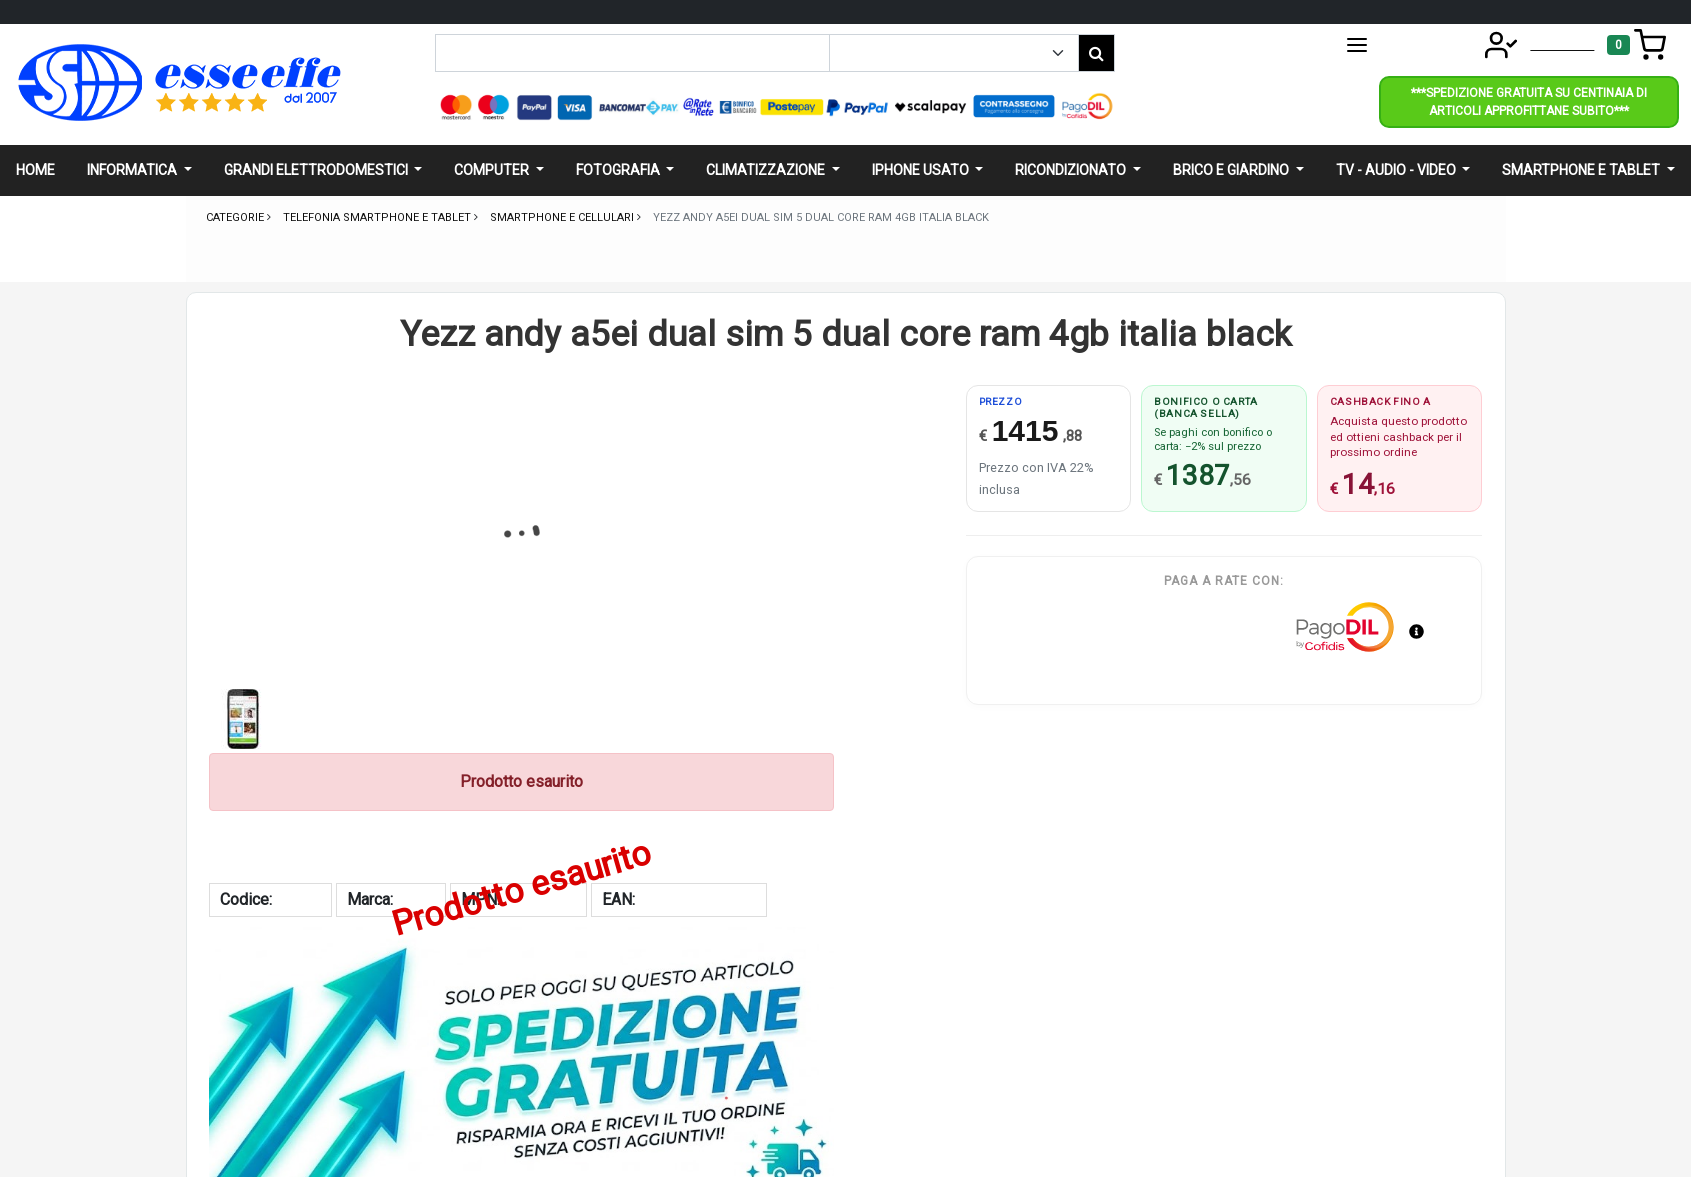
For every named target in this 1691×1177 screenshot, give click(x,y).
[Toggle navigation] (1636, 45)
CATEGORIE (1400, 45)
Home (35, 170)
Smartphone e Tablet (1582, 170)
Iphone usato (922, 170)
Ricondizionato (1072, 170)
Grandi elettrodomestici (317, 170)
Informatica (133, 170)
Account (1533, 43)
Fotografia (619, 170)
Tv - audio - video (1397, 170)
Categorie (236, 217)
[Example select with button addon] (954, 53)
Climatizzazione (767, 170)
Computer (493, 170)
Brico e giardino (1232, 170)
